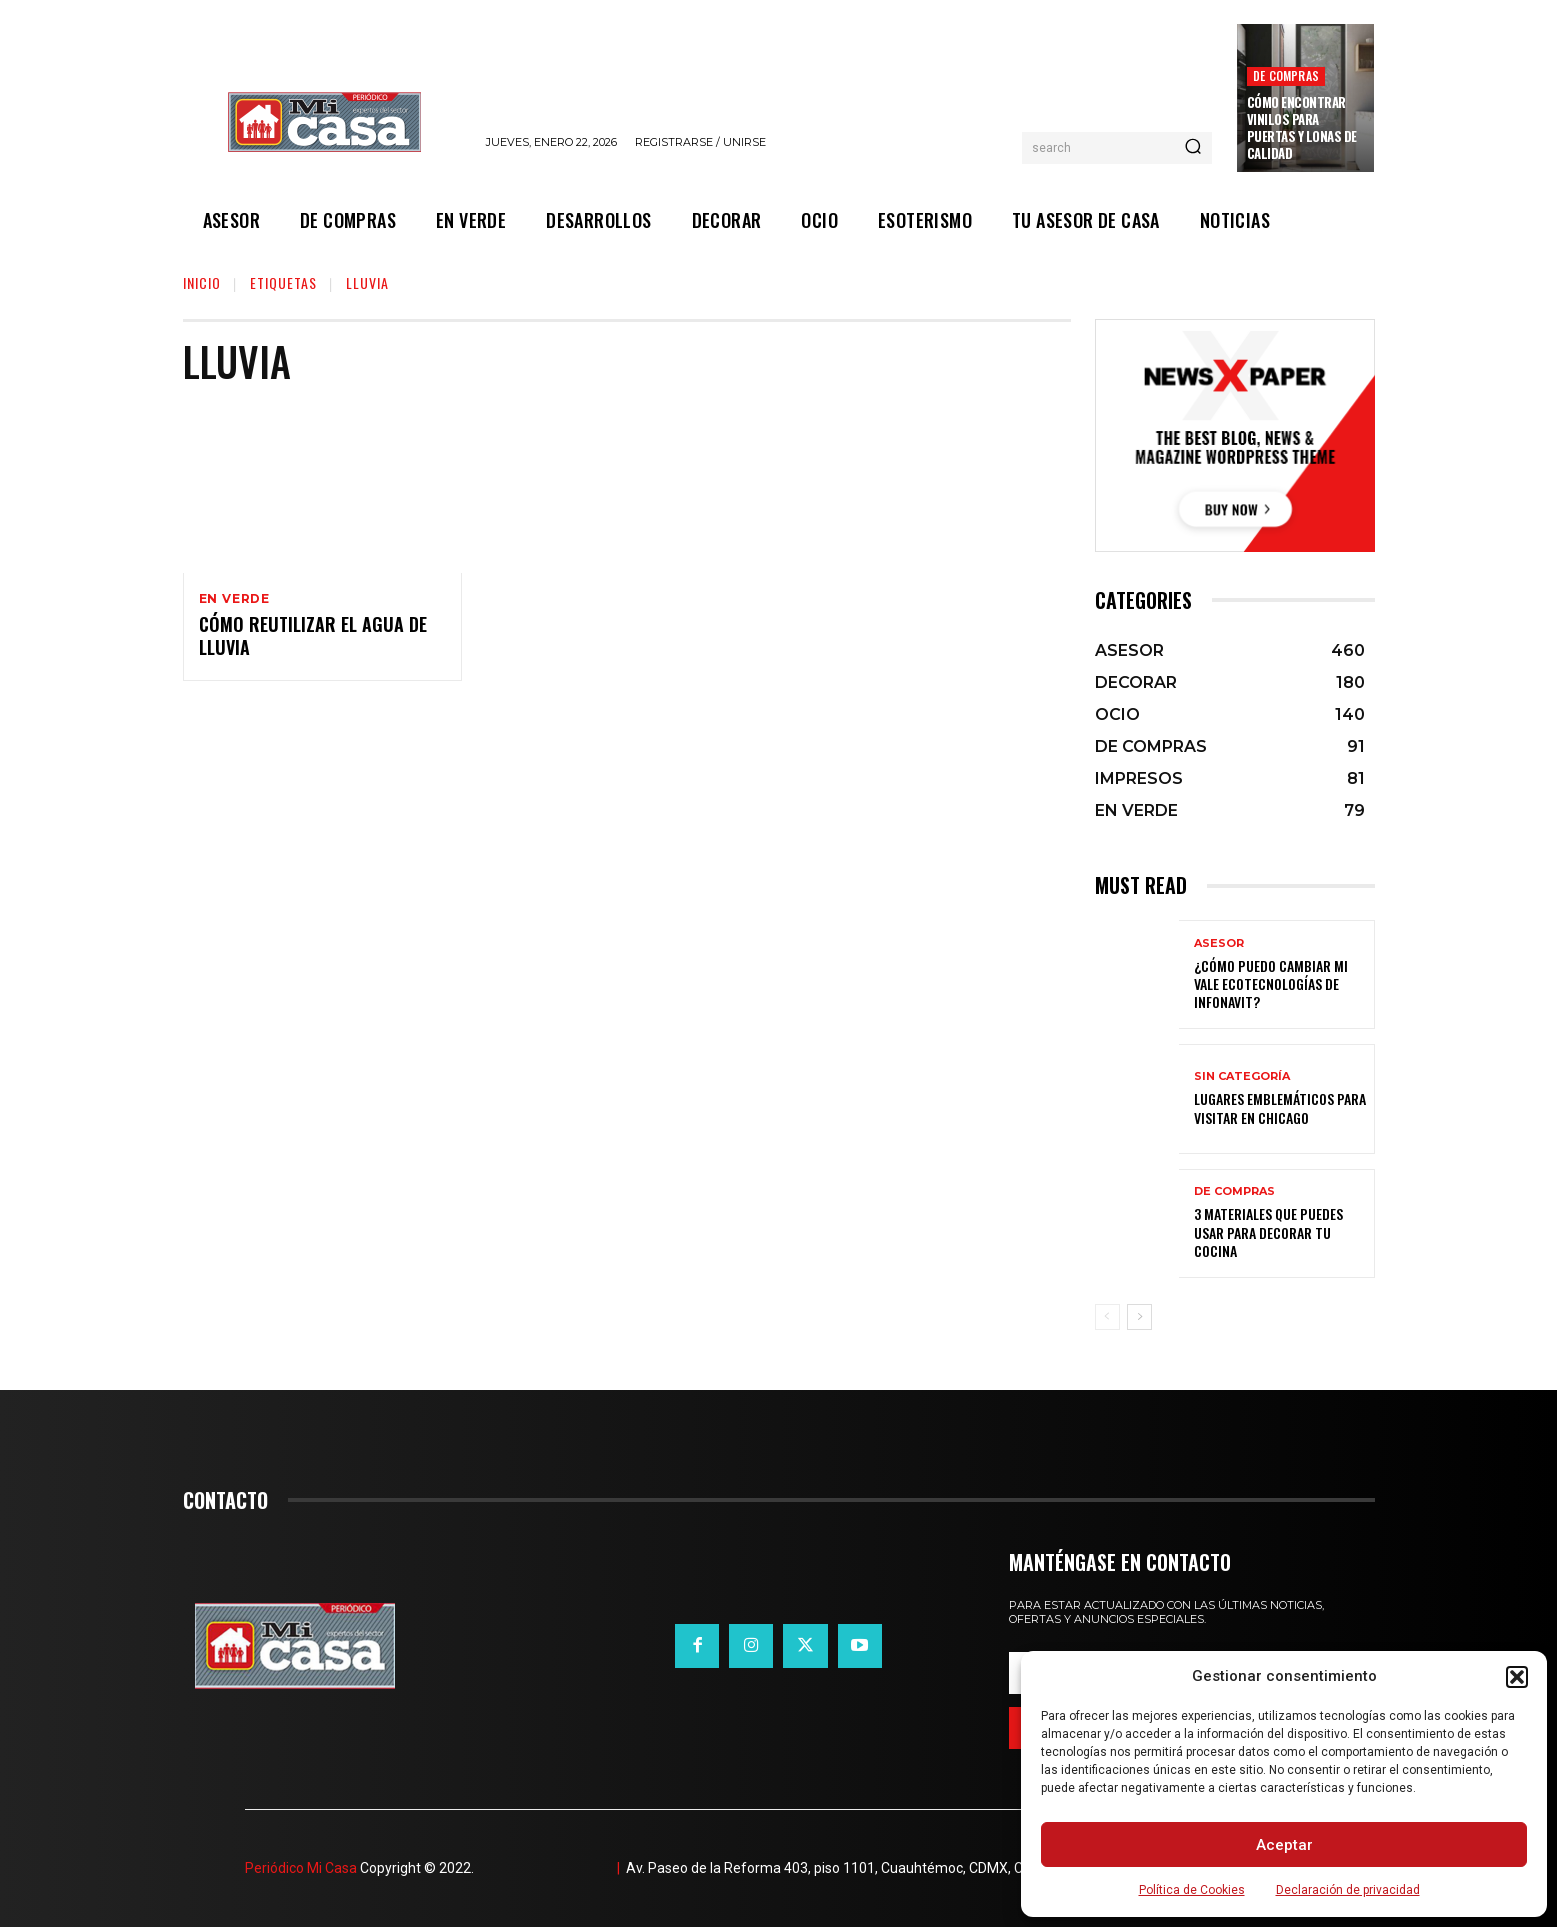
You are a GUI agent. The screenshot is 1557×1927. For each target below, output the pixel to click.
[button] (1517, 1677)
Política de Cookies (1192, 1890)
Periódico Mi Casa (301, 1868)
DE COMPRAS (1286, 75)
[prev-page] (1107, 1317)
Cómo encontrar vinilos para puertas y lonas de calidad (1302, 127)
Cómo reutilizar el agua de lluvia (313, 637)
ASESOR (1219, 943)
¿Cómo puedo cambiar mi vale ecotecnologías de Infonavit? (1271, 983)
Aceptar (1284, 1845)
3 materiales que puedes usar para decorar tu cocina (1268, 1231)
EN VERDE (234, 599)
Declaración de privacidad (1348, 1890)
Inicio (202, 282)
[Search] (1193, 148)
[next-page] (1139, 1317)
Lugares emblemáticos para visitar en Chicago (1280, 1107)
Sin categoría (1242, 1076)
